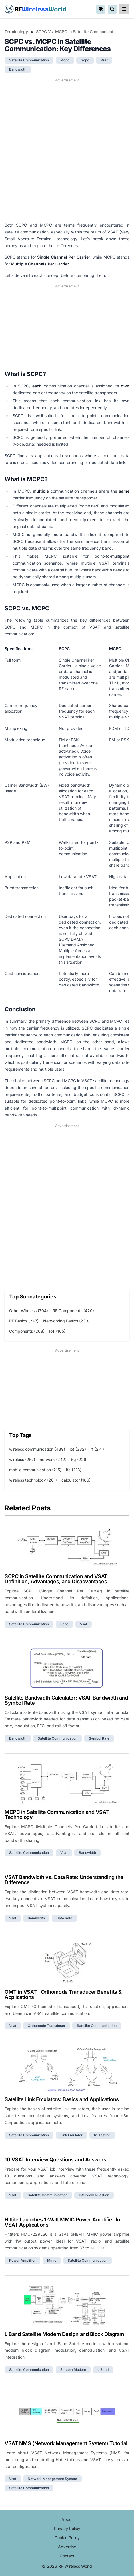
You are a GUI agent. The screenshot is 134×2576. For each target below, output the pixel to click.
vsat (104, 60)
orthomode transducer (46, 2025)
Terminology (16, 31)
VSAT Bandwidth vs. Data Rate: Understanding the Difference (64, 1879)
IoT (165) (57, 1331)
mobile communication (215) (35, 1469)
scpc (85, 60)
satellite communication (29, 60)
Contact (67, 2555)
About (67, 2519)
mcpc (64, 60)
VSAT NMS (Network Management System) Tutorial (66, 2443)
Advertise (67, 2546)
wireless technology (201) (33, 1480)
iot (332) (78, 1449)
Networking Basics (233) (66, 1320)
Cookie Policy (67, 2537)
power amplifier (22, 2260)
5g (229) (79, 1459)
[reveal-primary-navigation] (124, 9)
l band (103, 2369)
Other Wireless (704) (28, 1310)
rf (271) (97, 1449)
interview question (94, 2195)
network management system (52, 2479)
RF (35, 9)
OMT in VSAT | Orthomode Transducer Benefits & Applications (63, 1994)
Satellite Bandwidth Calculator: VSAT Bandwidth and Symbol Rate (66, 1700)
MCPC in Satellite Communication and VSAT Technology (57, 1814)
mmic (51, 2260)
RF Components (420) (73, 1310)
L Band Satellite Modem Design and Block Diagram (64, 2334)
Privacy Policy (67, 2528)
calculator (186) (76, 1480)
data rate (64, 1918)
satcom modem (73, 2369)
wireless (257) (22, 1459)
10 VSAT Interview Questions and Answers (55, 2160)
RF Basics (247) (24, 1320)
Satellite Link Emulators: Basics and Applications (62, 2099)
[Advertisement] (67, 150)
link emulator (71, 2135)
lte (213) (73, 1469)
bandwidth (17, 69)
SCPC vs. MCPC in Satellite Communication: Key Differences (77, 31)
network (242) (53, 1459)
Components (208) (27, 1331)
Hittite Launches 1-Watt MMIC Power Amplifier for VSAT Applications (63, 2222)
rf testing (102, 2135)
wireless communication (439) (37, 1449)
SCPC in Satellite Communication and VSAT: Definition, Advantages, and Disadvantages (57, 1578)
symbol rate (99, 1738)
